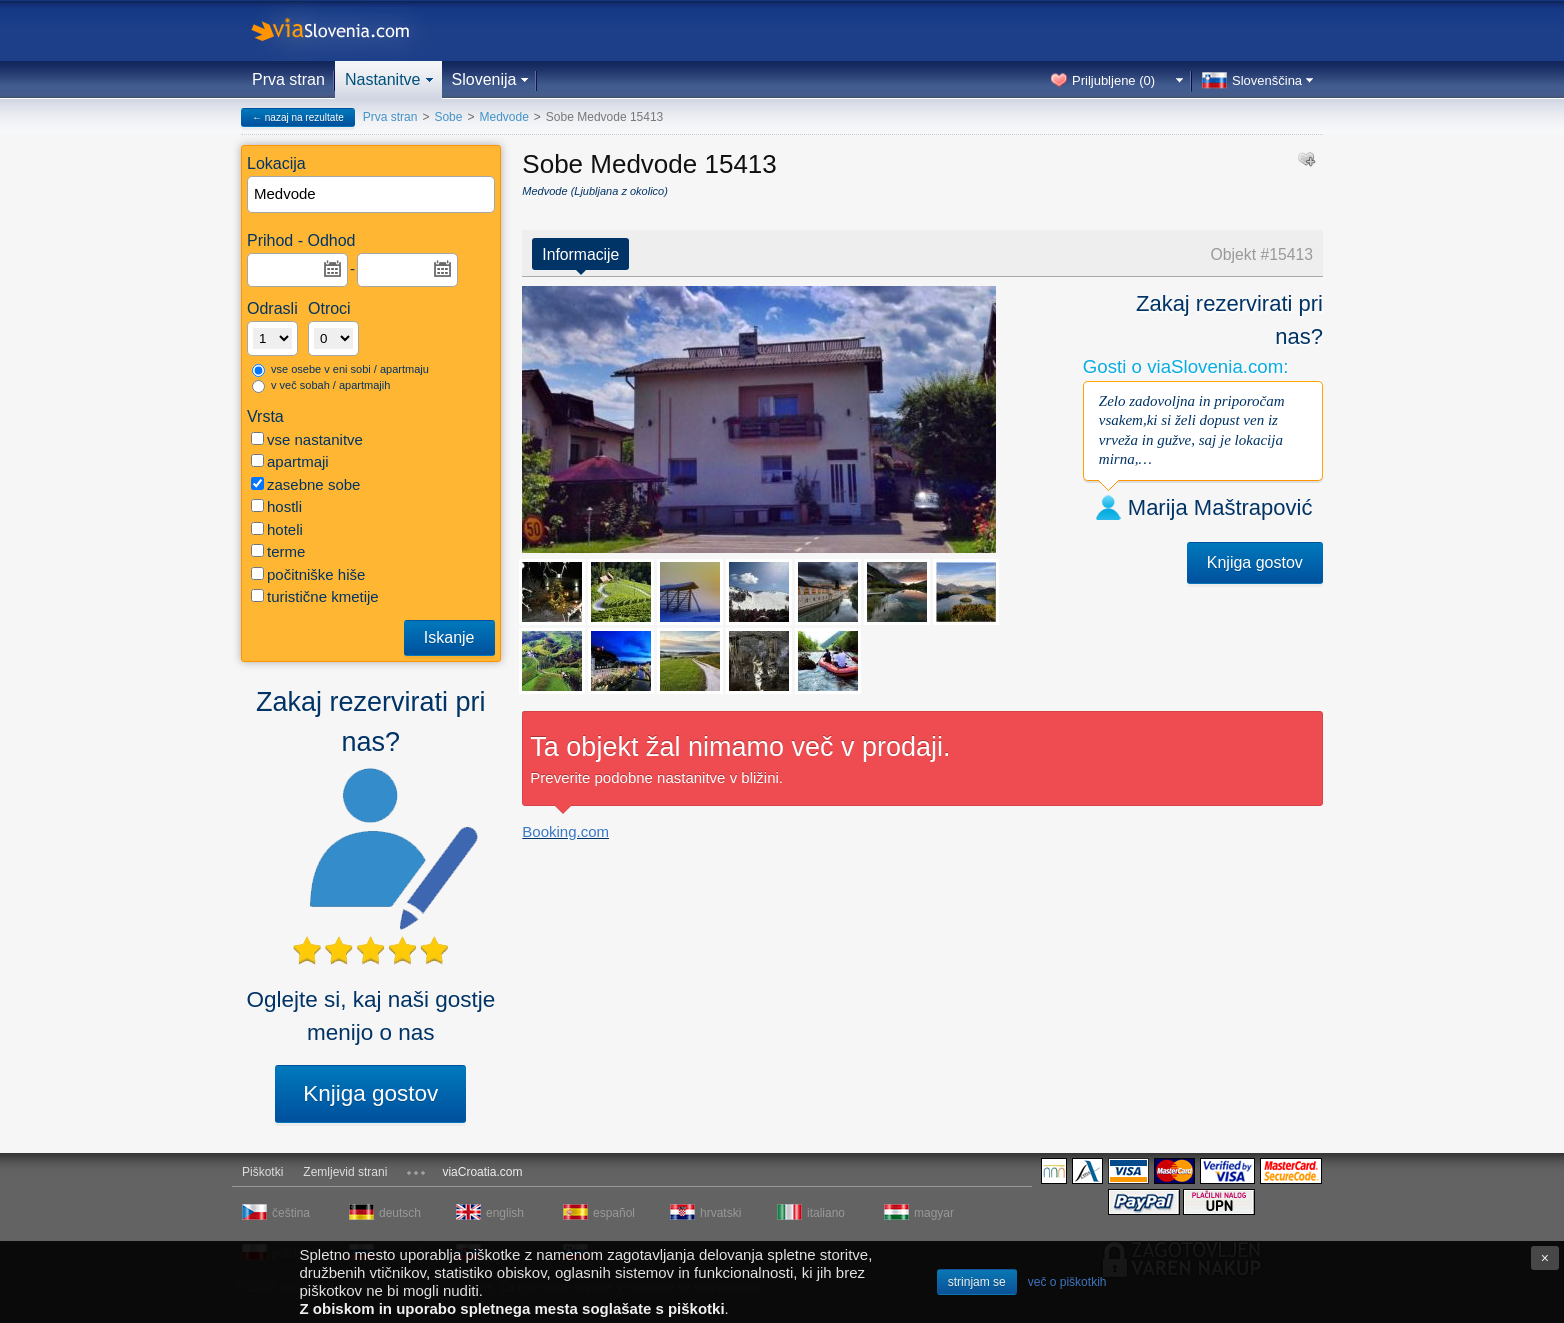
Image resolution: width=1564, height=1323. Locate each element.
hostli (276, 506)
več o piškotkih (1067, 1282)
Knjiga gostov (370, 1093)
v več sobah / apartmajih (321, 386)
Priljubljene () (1113, 80)
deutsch (400, 1213)
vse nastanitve (307, 439)
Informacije (580, 254)
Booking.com (565, 831)
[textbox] (372, 194)
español (614, 1213)
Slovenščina (1267, 80)
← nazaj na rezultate (298, 117)
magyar (934, 1213)
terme (278, 551)
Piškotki (262, 1172)
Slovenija (484, 79)
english (505, 1213)
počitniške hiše (308, 574)
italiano (826, 1213)
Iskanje (449, 637)
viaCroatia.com (482, 1172)
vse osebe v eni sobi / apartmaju (340, 370)
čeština (291, 1213)
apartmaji (290, 461)
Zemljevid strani (345, 1172)
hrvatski (720, 1213)
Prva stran (288, 79)
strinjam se (977, 1282)
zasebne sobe (305, 484)
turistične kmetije (315, 596)
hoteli (277, 529)
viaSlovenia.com (347, 30)
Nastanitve (383, 79)
